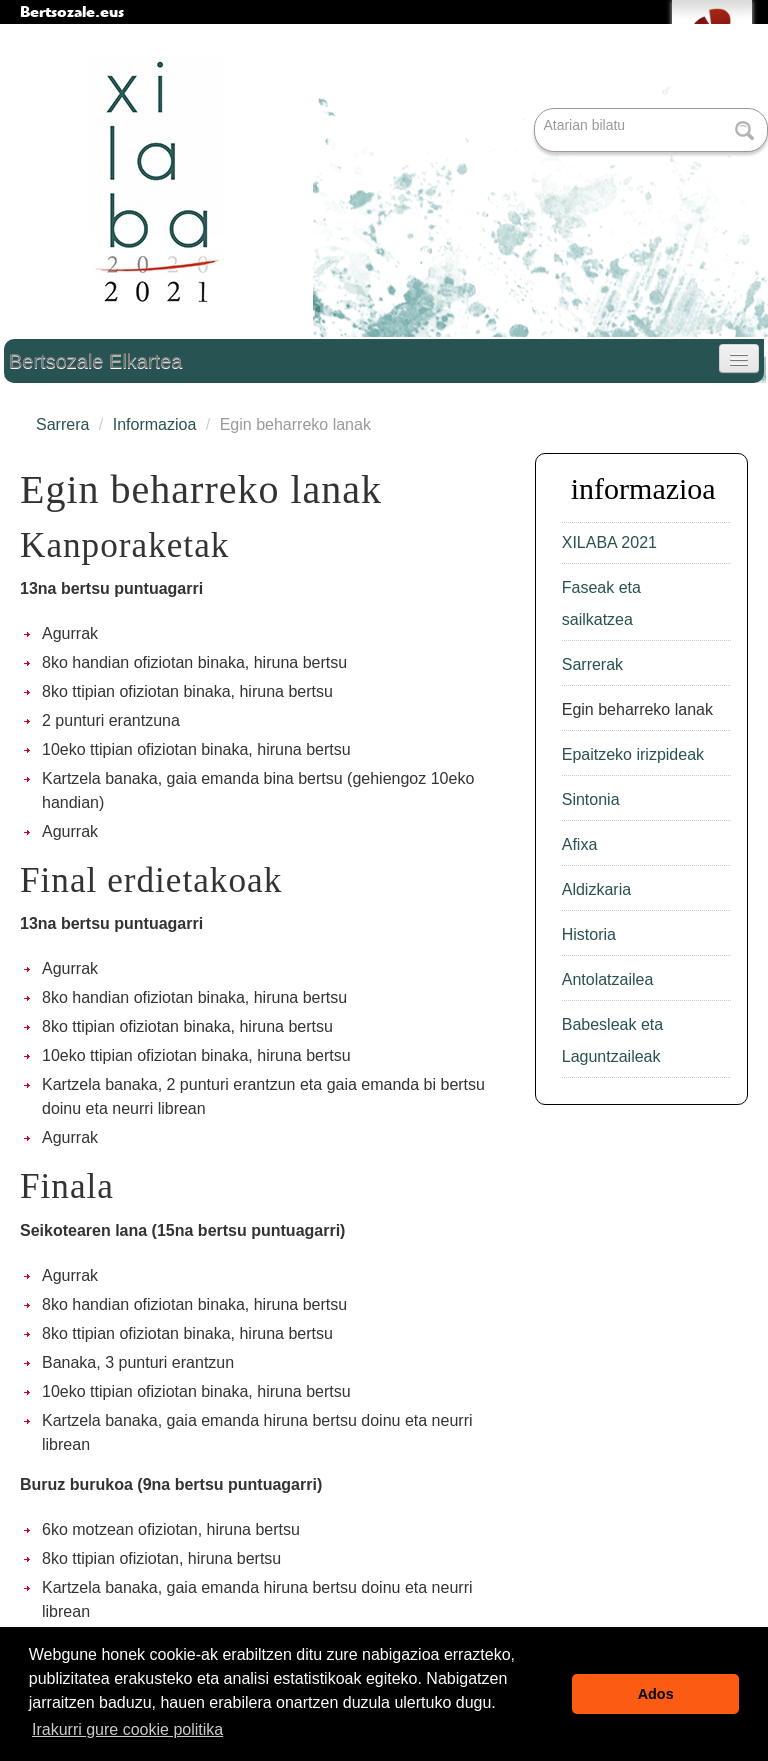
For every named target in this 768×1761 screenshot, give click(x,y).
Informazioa (155, 424)
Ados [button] (656, 1694)
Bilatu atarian (536, 109)
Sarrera (62, 424)
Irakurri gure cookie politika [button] (127, 1729)
